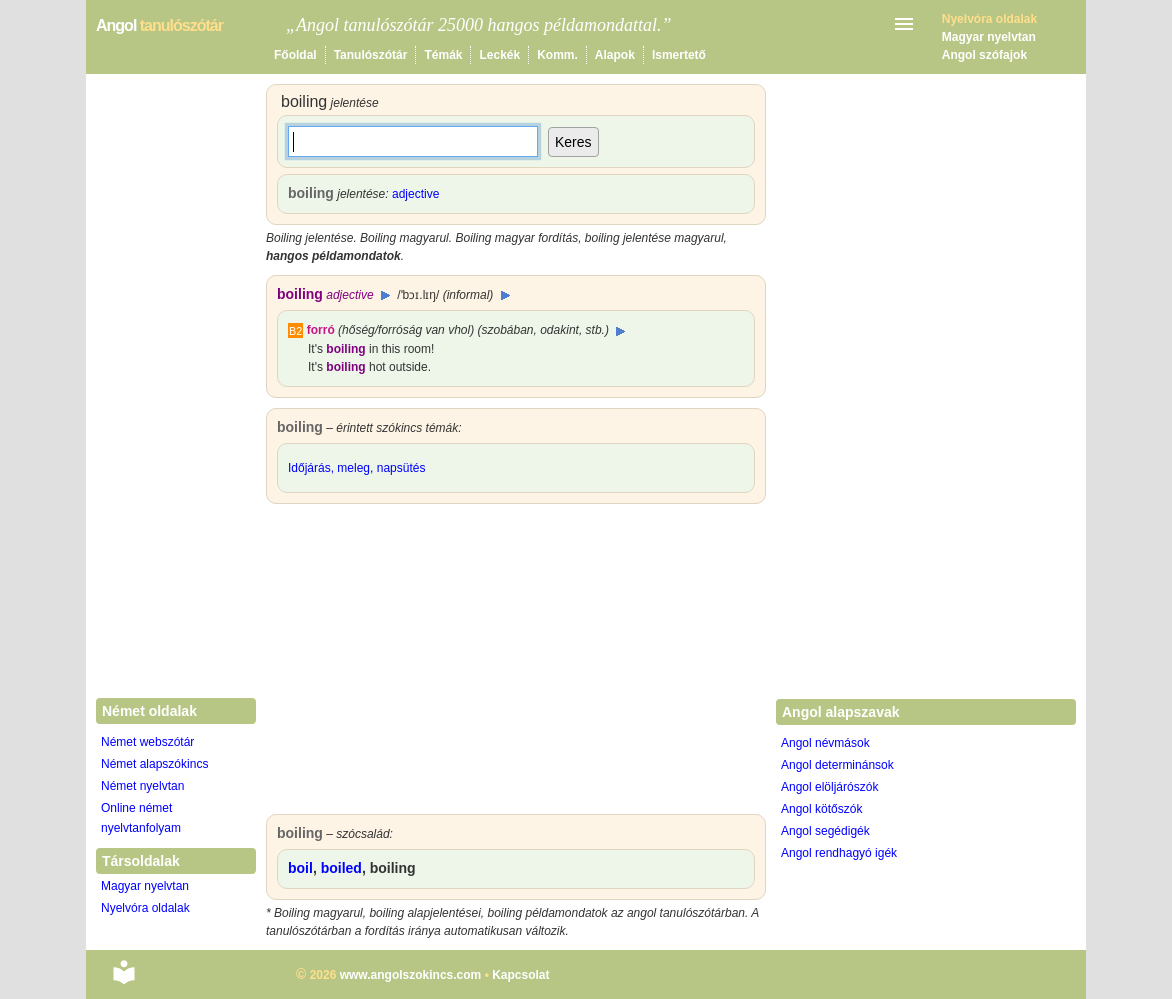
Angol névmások (825, 743)
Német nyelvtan (142, 786)
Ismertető (679, 55)
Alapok (615, 55)
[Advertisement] (516, 664)
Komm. (557, 55)
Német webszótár (147, 742)
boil (300, 868)
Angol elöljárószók (829, 787)
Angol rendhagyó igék (839, 853)
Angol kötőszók (821, 809)
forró (321, 330)
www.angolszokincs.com (411, 975)
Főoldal (295, 55)
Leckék (499, 55)
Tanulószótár (371, 55)
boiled (341, 868)
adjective (415, 194)
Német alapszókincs (154, 764)
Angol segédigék (825, 831)
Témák (443, 55)
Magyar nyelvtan (989, 37)
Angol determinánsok (837, 765)
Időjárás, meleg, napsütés (356, 468)
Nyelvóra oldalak (145, 908)
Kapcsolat (520, 975)
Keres (573, 142)
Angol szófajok (984, 55)
